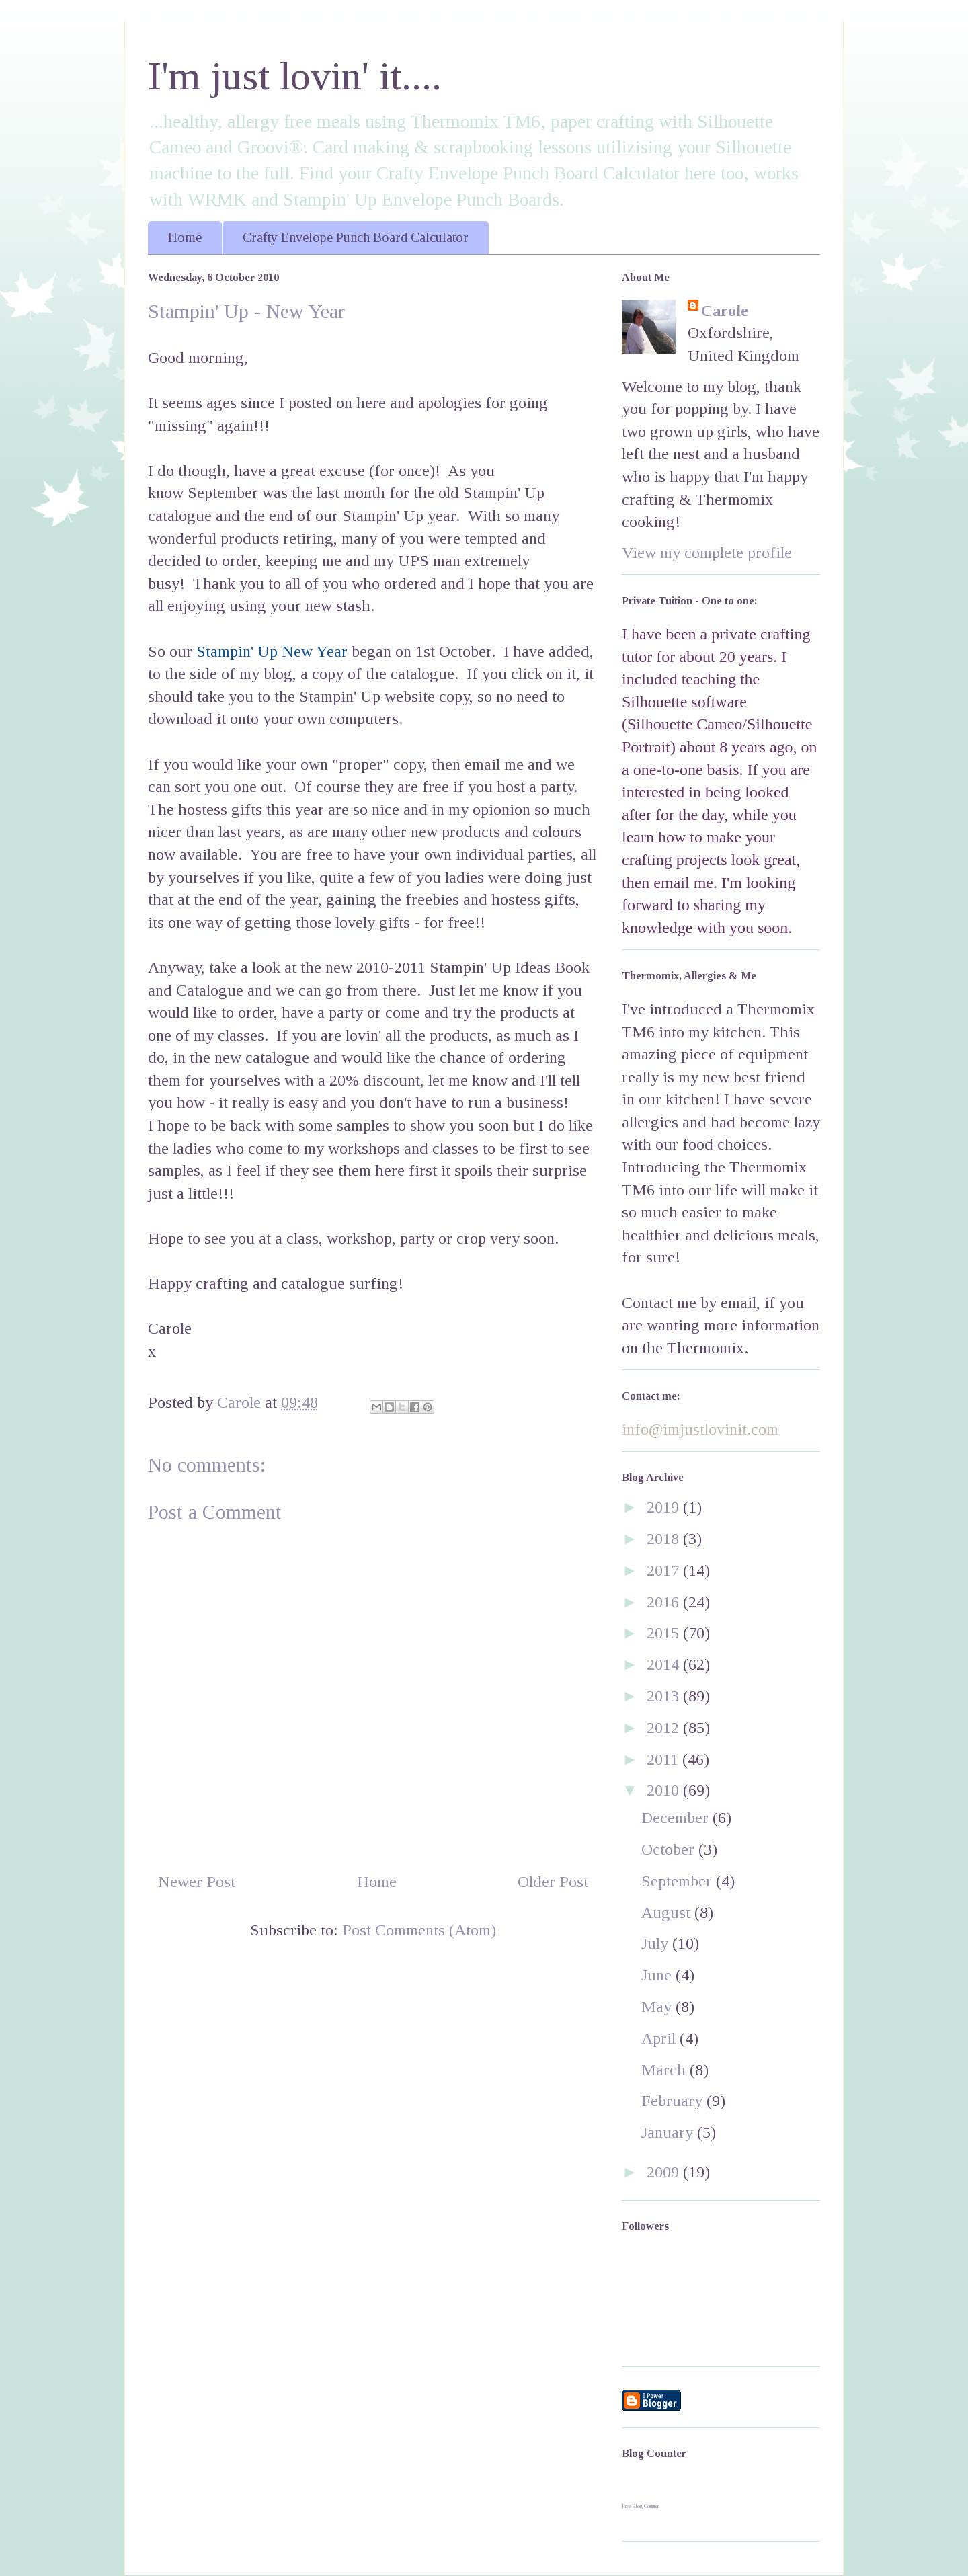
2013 (665, 1696)
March (665, 2070)
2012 (665, 1727)
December (677, 1817)
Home (185, 237)
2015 (665, 1633)
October (669, 1849)
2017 (665, 1570)
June (658, 1975)
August (667, 1912)
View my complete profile (707, 552)
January (669, 2132)
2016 (665, 1602)
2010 (665, 1790)
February (674, 2100)
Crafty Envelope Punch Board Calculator (356, 237)
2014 (665, 1664)
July (656, 1943)
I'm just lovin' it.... (295, 76)
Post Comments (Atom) (419, 1930)
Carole (724, 310)
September (678, 1881)
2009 (665, 2172)
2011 (664, 1759)
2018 (665, 1538)
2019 (665, 1507)
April (660, 2038)
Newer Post (196, 1881)
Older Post (553, 1881)
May (658, 2006)
